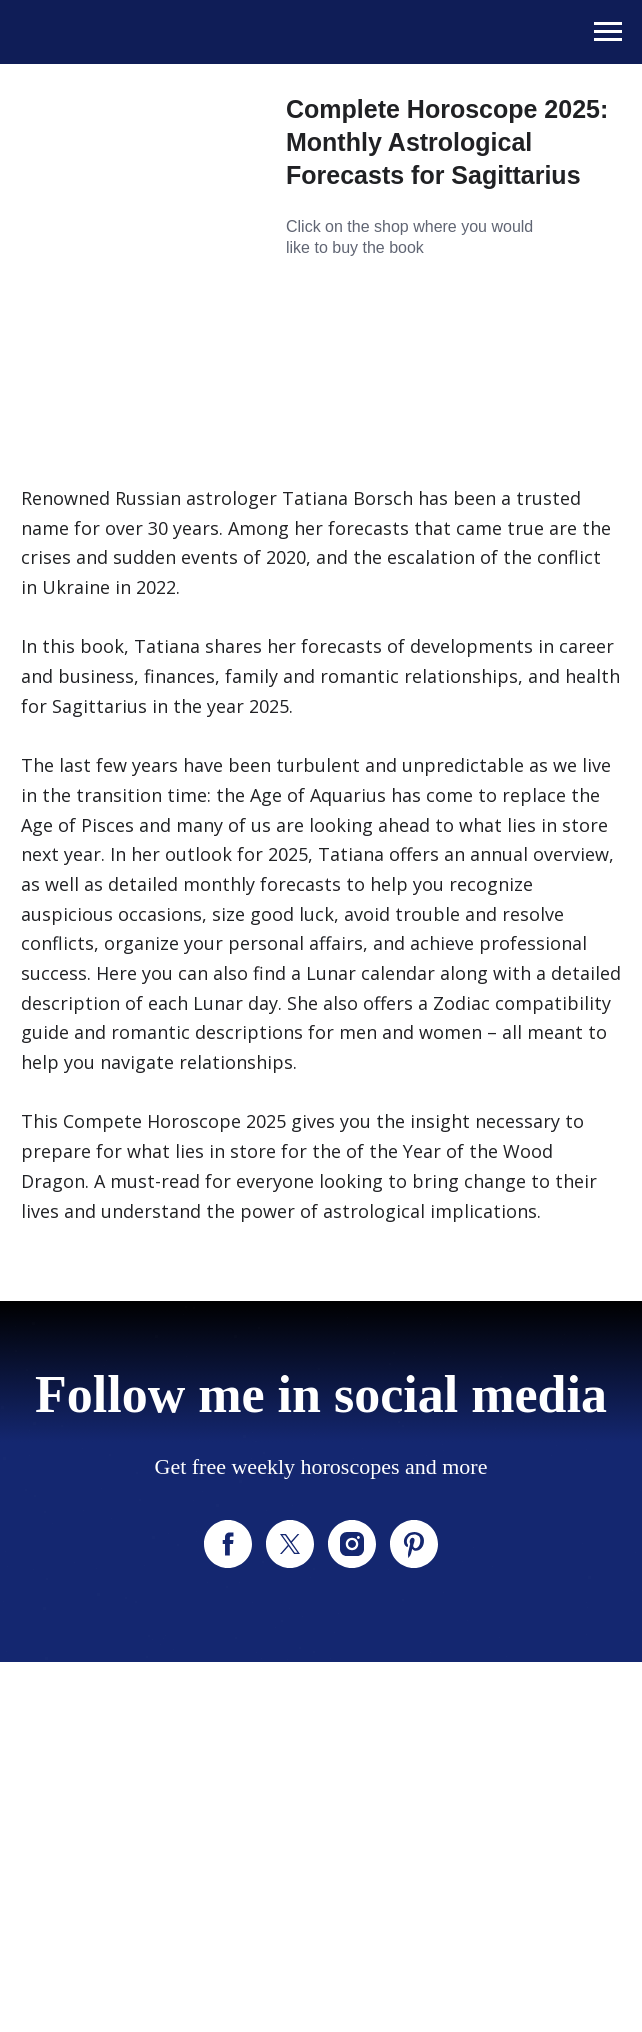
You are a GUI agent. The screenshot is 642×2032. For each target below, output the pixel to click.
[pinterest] (414, 1544)
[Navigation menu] (608, 32)
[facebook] (228, 1544)
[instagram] (352, 1544)
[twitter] (290, 1544)
